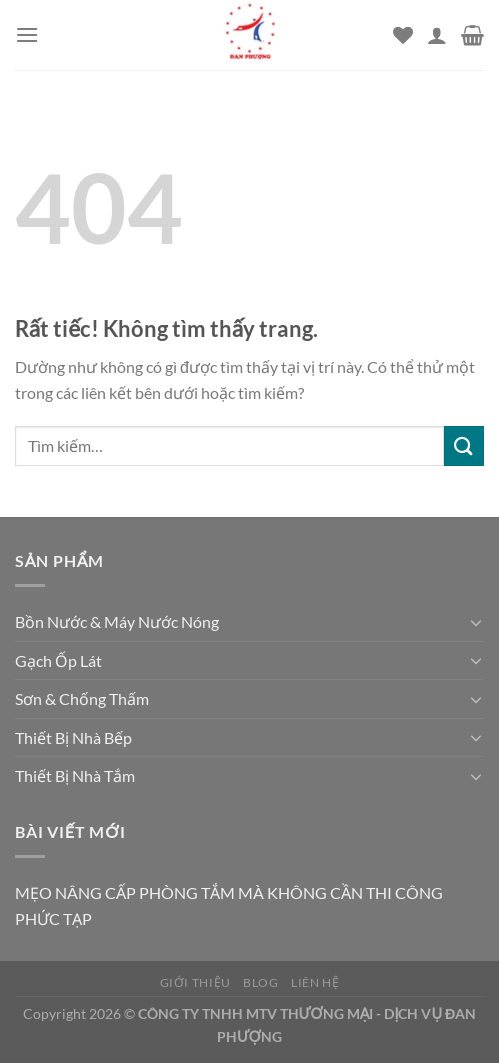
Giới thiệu (195, 982)
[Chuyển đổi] (476, 622)
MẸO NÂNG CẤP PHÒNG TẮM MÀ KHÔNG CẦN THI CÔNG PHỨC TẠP (229, 905)
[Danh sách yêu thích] (403, 35)
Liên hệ (315, 982)
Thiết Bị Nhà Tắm (75, 775)
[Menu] (27, 34)
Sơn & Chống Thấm (82, 698)
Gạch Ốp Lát (58, 660)
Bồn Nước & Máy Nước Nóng (117, 621)
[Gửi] (464, 445)
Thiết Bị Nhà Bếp (73, 737)
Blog (260, 982)
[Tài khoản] (437, 35)
